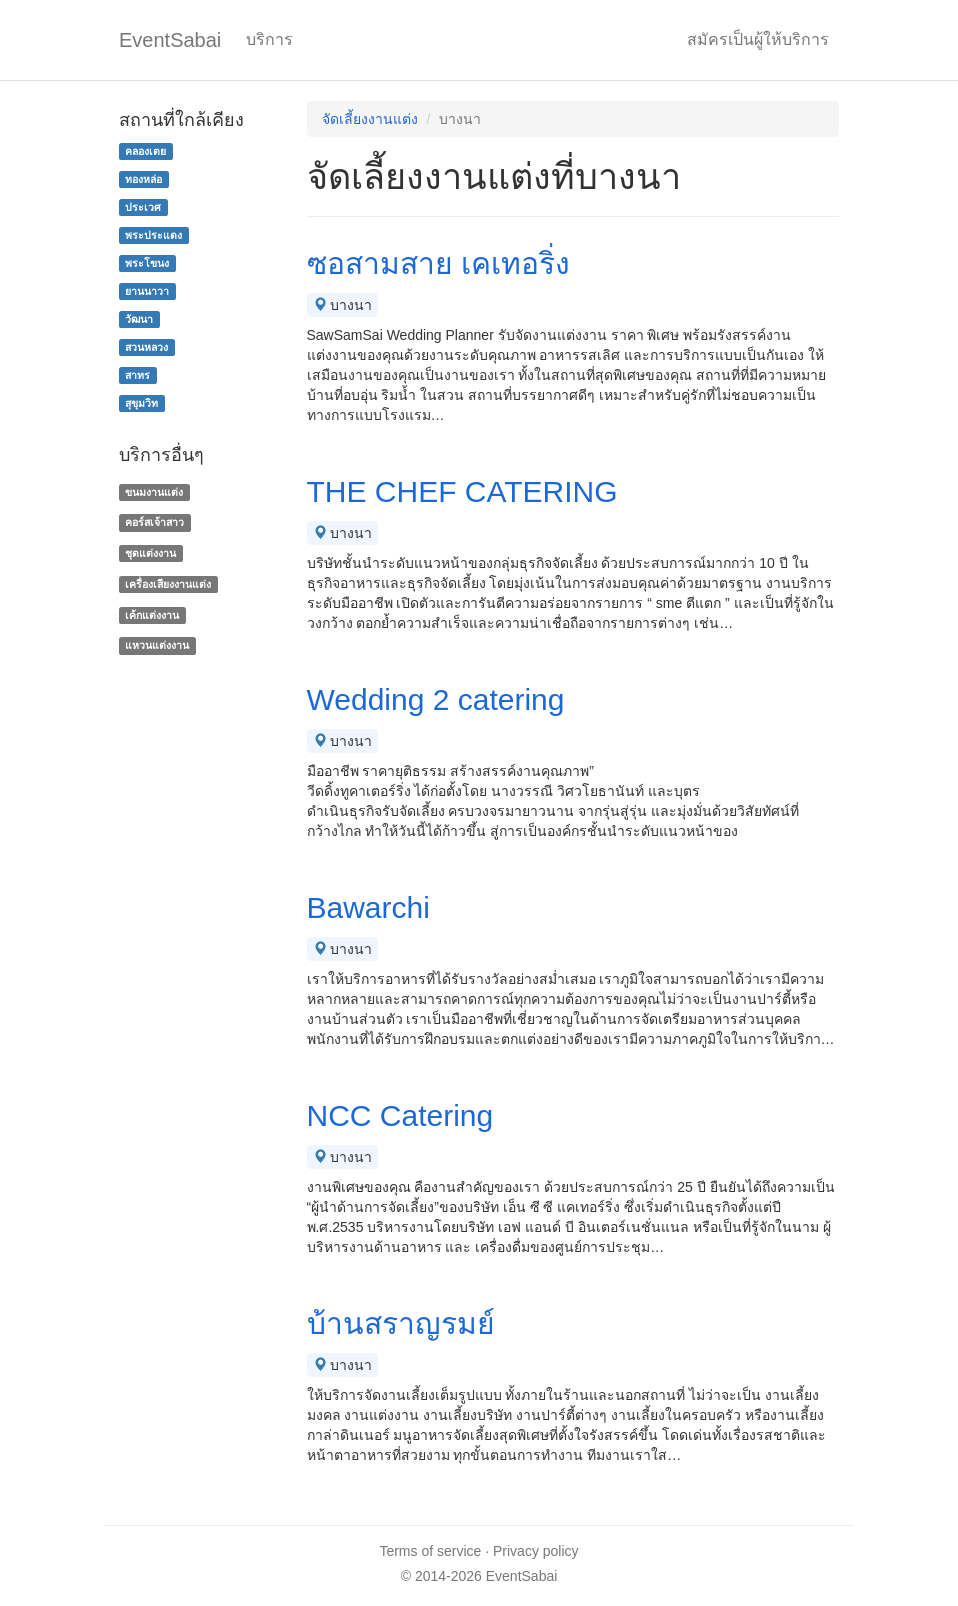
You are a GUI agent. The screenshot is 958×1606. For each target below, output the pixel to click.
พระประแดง (153, 235)
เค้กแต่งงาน (152, 615)
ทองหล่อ (143, 179)
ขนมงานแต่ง (154, 492)
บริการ (269, 39)
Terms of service (430, 1551)
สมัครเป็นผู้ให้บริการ (758, 39)
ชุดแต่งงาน (150, 553)
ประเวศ (143, 207)
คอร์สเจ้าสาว (154, 522)
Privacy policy (536, 1551)
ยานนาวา (147, 291)
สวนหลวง (146, 347)
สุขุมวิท (141, 403)
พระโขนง (147, 263)
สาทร (137, 375)
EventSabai (170, 40)
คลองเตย (145, 151)
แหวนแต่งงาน (157, 646)
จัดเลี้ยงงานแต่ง (370, 119)
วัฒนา (139, 319)
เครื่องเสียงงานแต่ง (168, 584)
